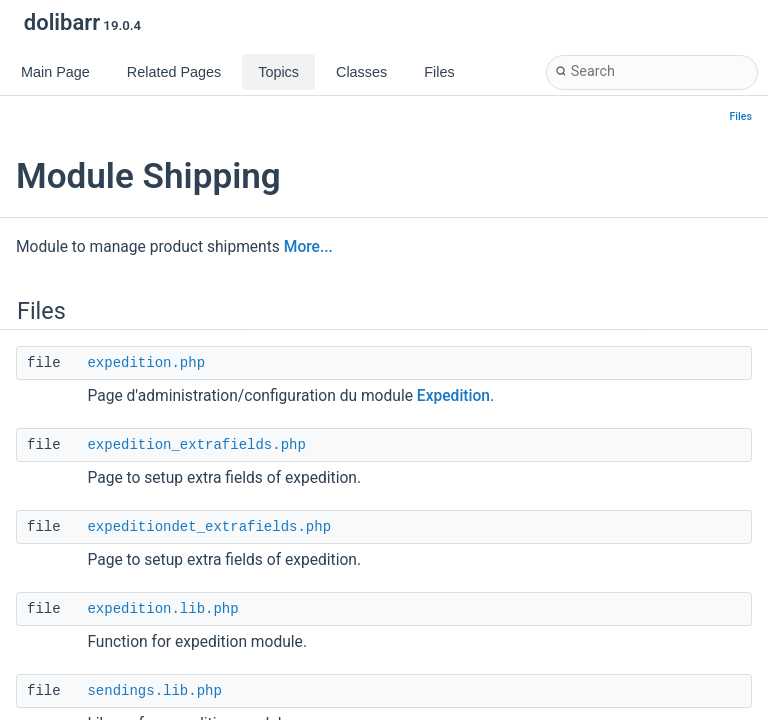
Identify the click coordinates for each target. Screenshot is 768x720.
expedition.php (146, 363)
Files (741, 116)
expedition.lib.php (162, 609)
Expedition (453, 396)
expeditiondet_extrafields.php (209, 527)
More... (308, 247)
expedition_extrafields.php (196, 445)
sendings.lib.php (154, 691)
